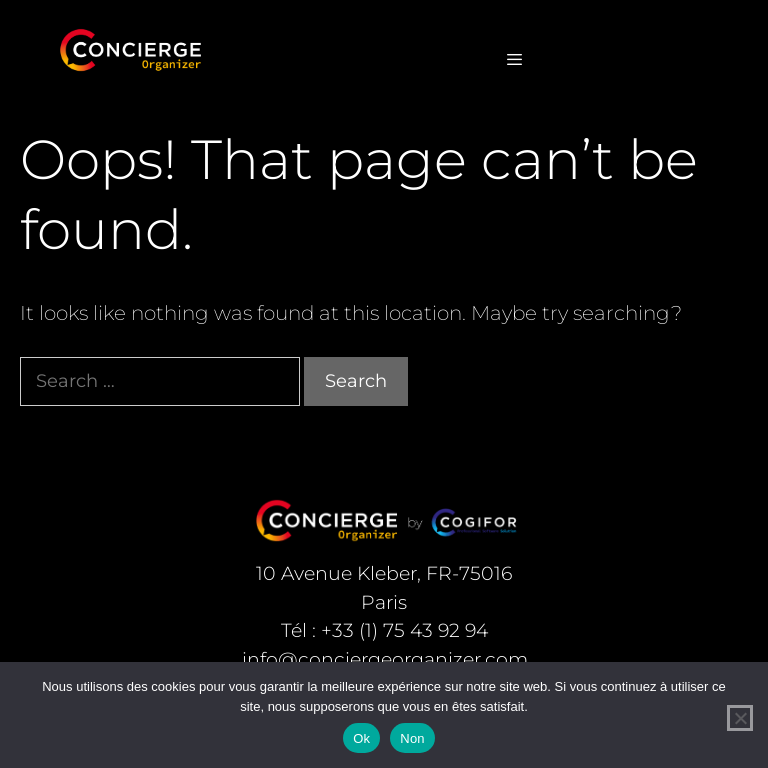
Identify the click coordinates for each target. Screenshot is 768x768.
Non (412, 738)
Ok (361, 738)
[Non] (740, 718)
